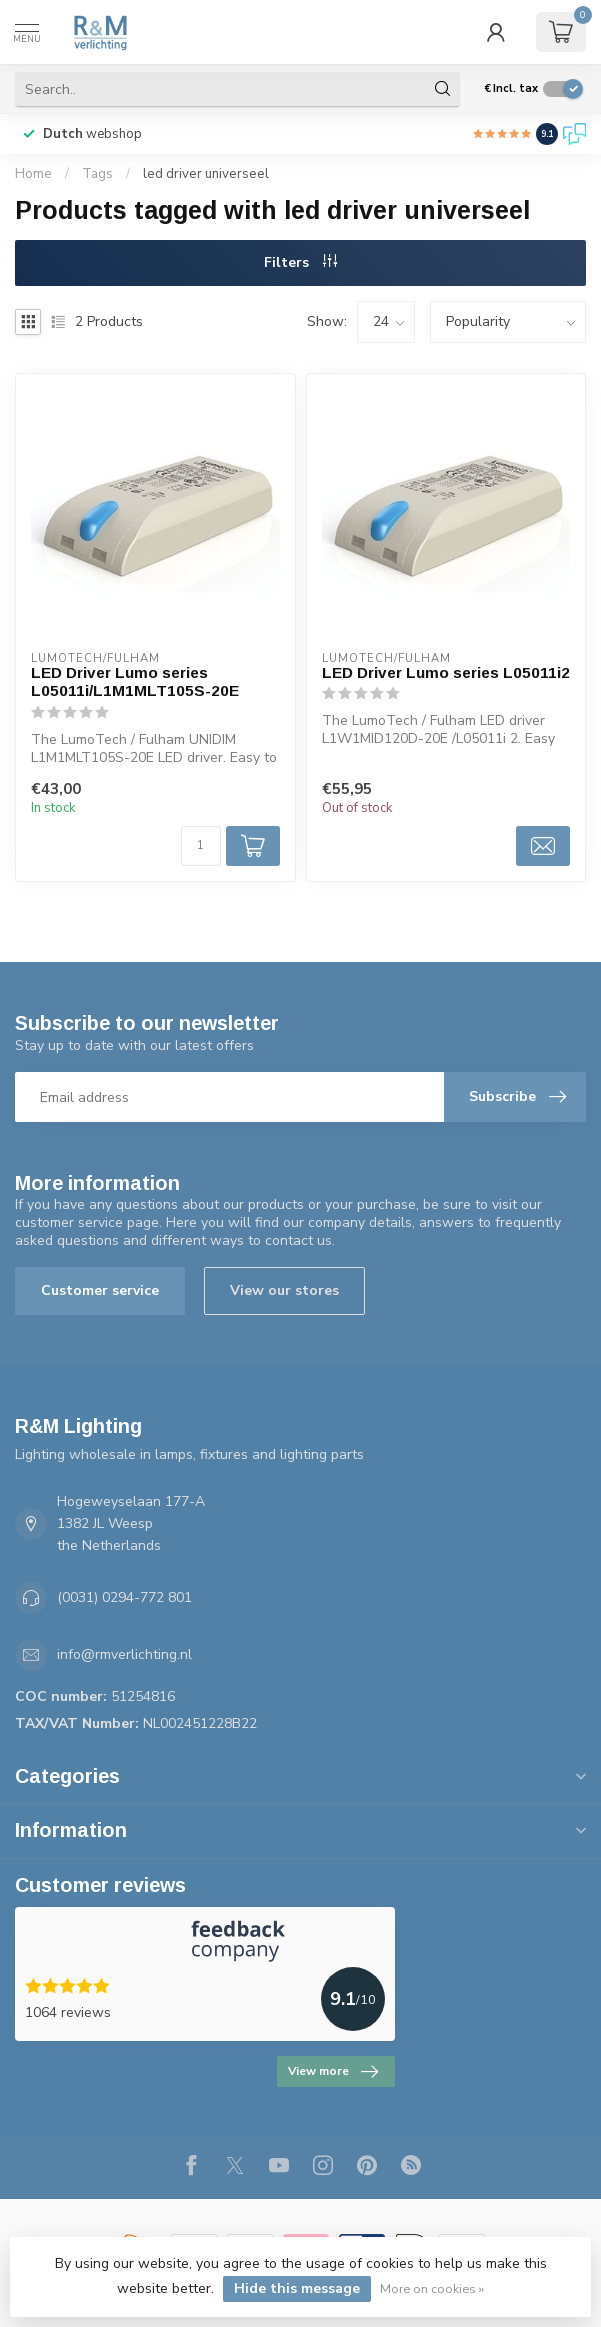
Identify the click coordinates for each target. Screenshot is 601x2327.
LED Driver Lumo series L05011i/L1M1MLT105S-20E (135, 681)
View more (333, 2072)
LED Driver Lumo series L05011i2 (446, 672)
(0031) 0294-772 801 (124, 1597)
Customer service (100, 1290)
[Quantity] (201, 846)
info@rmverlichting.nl (124, 1654)
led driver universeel (206, 174)
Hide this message (297, 2288)
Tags (97, 174)
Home (33, 174)
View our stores (284, 1290)
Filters (300, 262)
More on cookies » (432, 2288)
